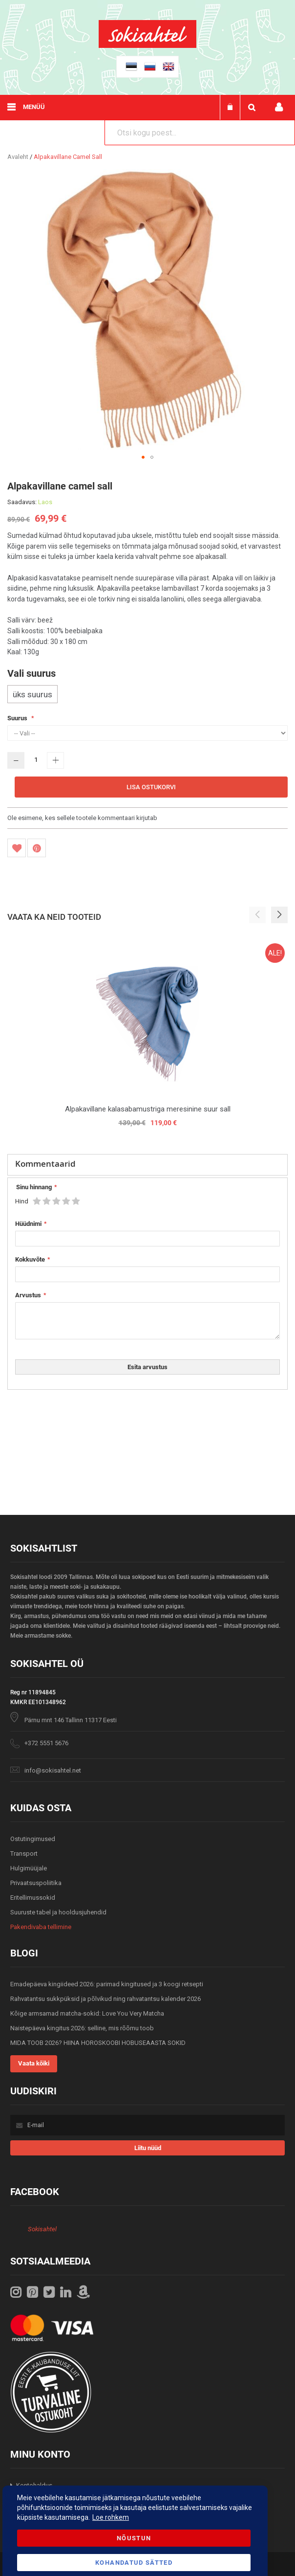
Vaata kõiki (33, 2063)
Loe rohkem (110, 2517)
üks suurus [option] (32, 694)
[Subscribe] (147, 2147)
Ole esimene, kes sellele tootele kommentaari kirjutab (82, 818)
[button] (143, 457)
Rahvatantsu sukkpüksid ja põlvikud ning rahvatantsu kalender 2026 (105, 1998)
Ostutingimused (32, 1839)
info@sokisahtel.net (52, 1770)
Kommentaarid (45, 1163)
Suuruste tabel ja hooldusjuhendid (58, 1912)
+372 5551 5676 (46, 1743)
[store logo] (147, 45)
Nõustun (134, 2538)
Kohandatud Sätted (133, 2562)
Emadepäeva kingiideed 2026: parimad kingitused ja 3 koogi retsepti (106, 1984)
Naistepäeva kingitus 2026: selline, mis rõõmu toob (82, 2028)
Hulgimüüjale (28, 1868)
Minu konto (279, 107)
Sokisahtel (42, 2229)
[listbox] (147, 695)
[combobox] (200, 132)
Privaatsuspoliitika (36, 1883)
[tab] (147, 1165)
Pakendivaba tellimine (40, 1927)
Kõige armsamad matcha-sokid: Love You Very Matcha (87, 2013)
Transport (24, 1853)
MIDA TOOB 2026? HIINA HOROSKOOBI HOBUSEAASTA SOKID (98, 2042)
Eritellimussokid (32, 1897)
